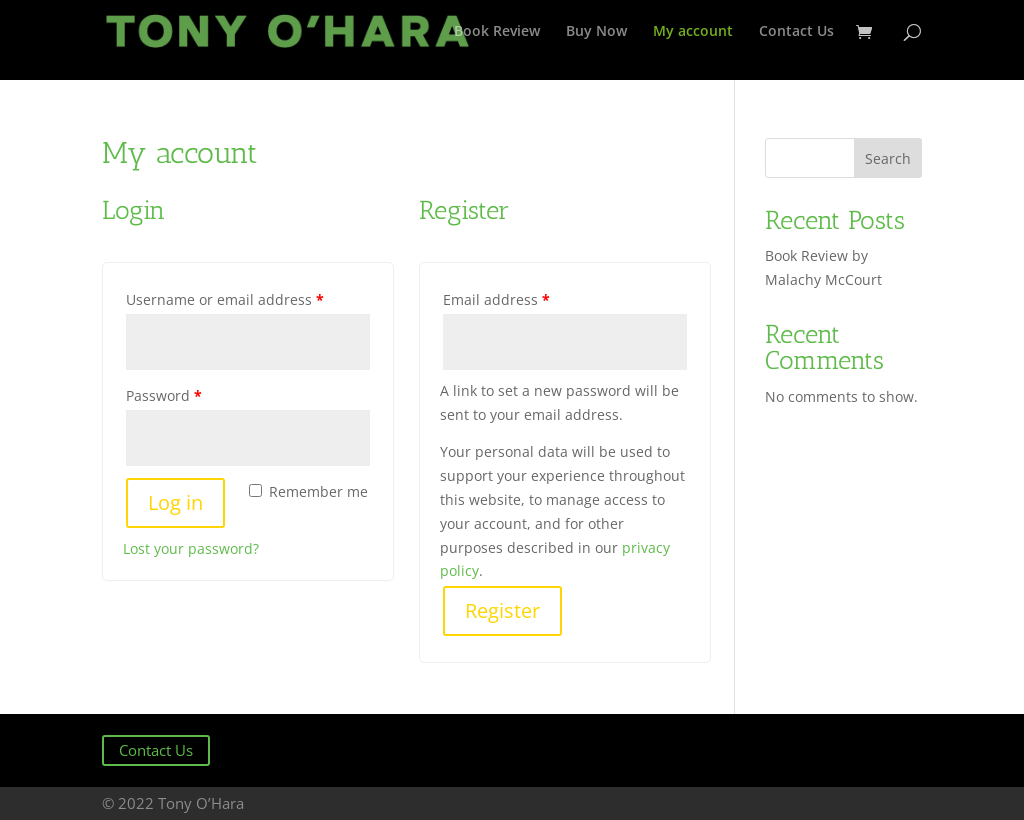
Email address (496, 299)
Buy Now (596, 32)
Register (502, 610)
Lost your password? (191, 548)
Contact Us (796, 32)
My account (693, 32)
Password (164, 395)
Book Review (497, 32)
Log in (175, 502)
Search (888, 158)
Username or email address (225, 299)
